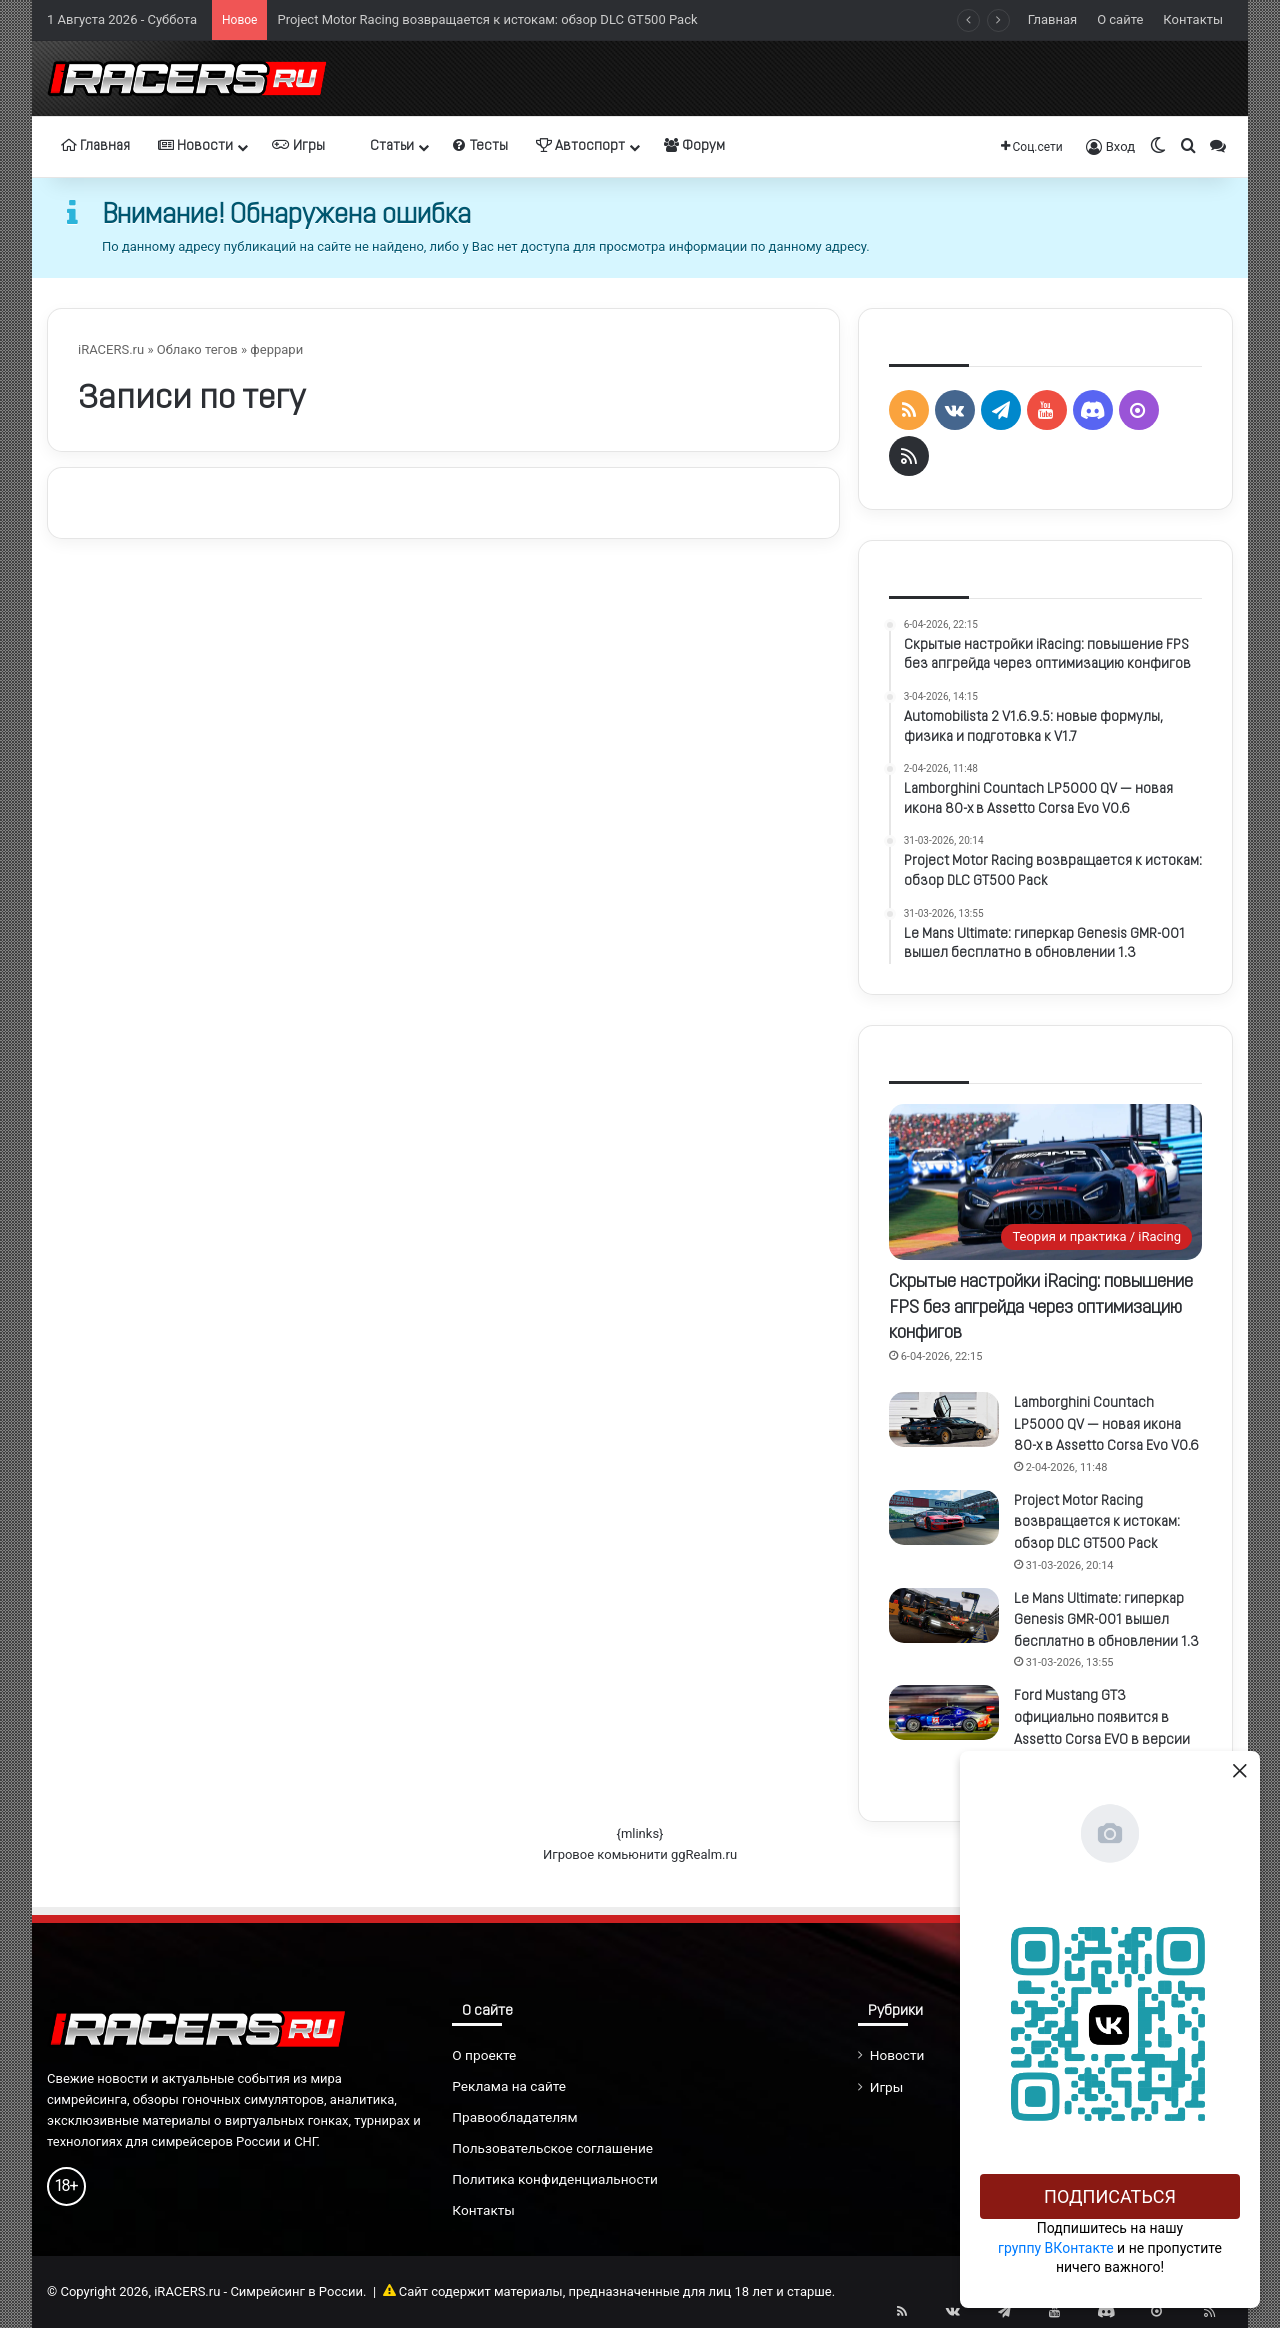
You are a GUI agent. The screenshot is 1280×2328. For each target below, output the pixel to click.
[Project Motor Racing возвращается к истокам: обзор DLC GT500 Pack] (944, 1517)
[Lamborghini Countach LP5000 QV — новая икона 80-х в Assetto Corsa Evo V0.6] (944, 1419)
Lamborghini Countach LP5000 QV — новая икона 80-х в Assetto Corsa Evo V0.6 (1106, 1425)
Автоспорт (580, 146)
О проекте (484, 2055)
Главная (1052, 19)
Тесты (480, 146)
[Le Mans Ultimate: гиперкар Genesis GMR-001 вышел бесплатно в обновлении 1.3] (944, 1615)
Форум (694, 146)
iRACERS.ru (111, 349)
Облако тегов (197, 349)
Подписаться (1110, 2196)
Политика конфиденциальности (555, 2179)
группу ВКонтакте (1056, 2248)
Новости (195, 146)
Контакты (1193, 19)
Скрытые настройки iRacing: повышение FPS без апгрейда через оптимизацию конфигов (1041, 1307)
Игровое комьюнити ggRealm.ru (640, 1854)
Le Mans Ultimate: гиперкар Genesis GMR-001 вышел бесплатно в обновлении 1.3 (1106, 1621)
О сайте (1120, 19)
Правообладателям (514, 2117)
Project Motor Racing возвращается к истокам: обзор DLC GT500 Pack (487, 19)
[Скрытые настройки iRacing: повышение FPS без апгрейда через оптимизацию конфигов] (1045, 1182)
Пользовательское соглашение (552, 2148)
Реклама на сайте (509, 2086)
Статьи (383, 146)
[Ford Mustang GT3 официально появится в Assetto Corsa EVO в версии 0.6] (944, 1712)
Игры (298, 146)
